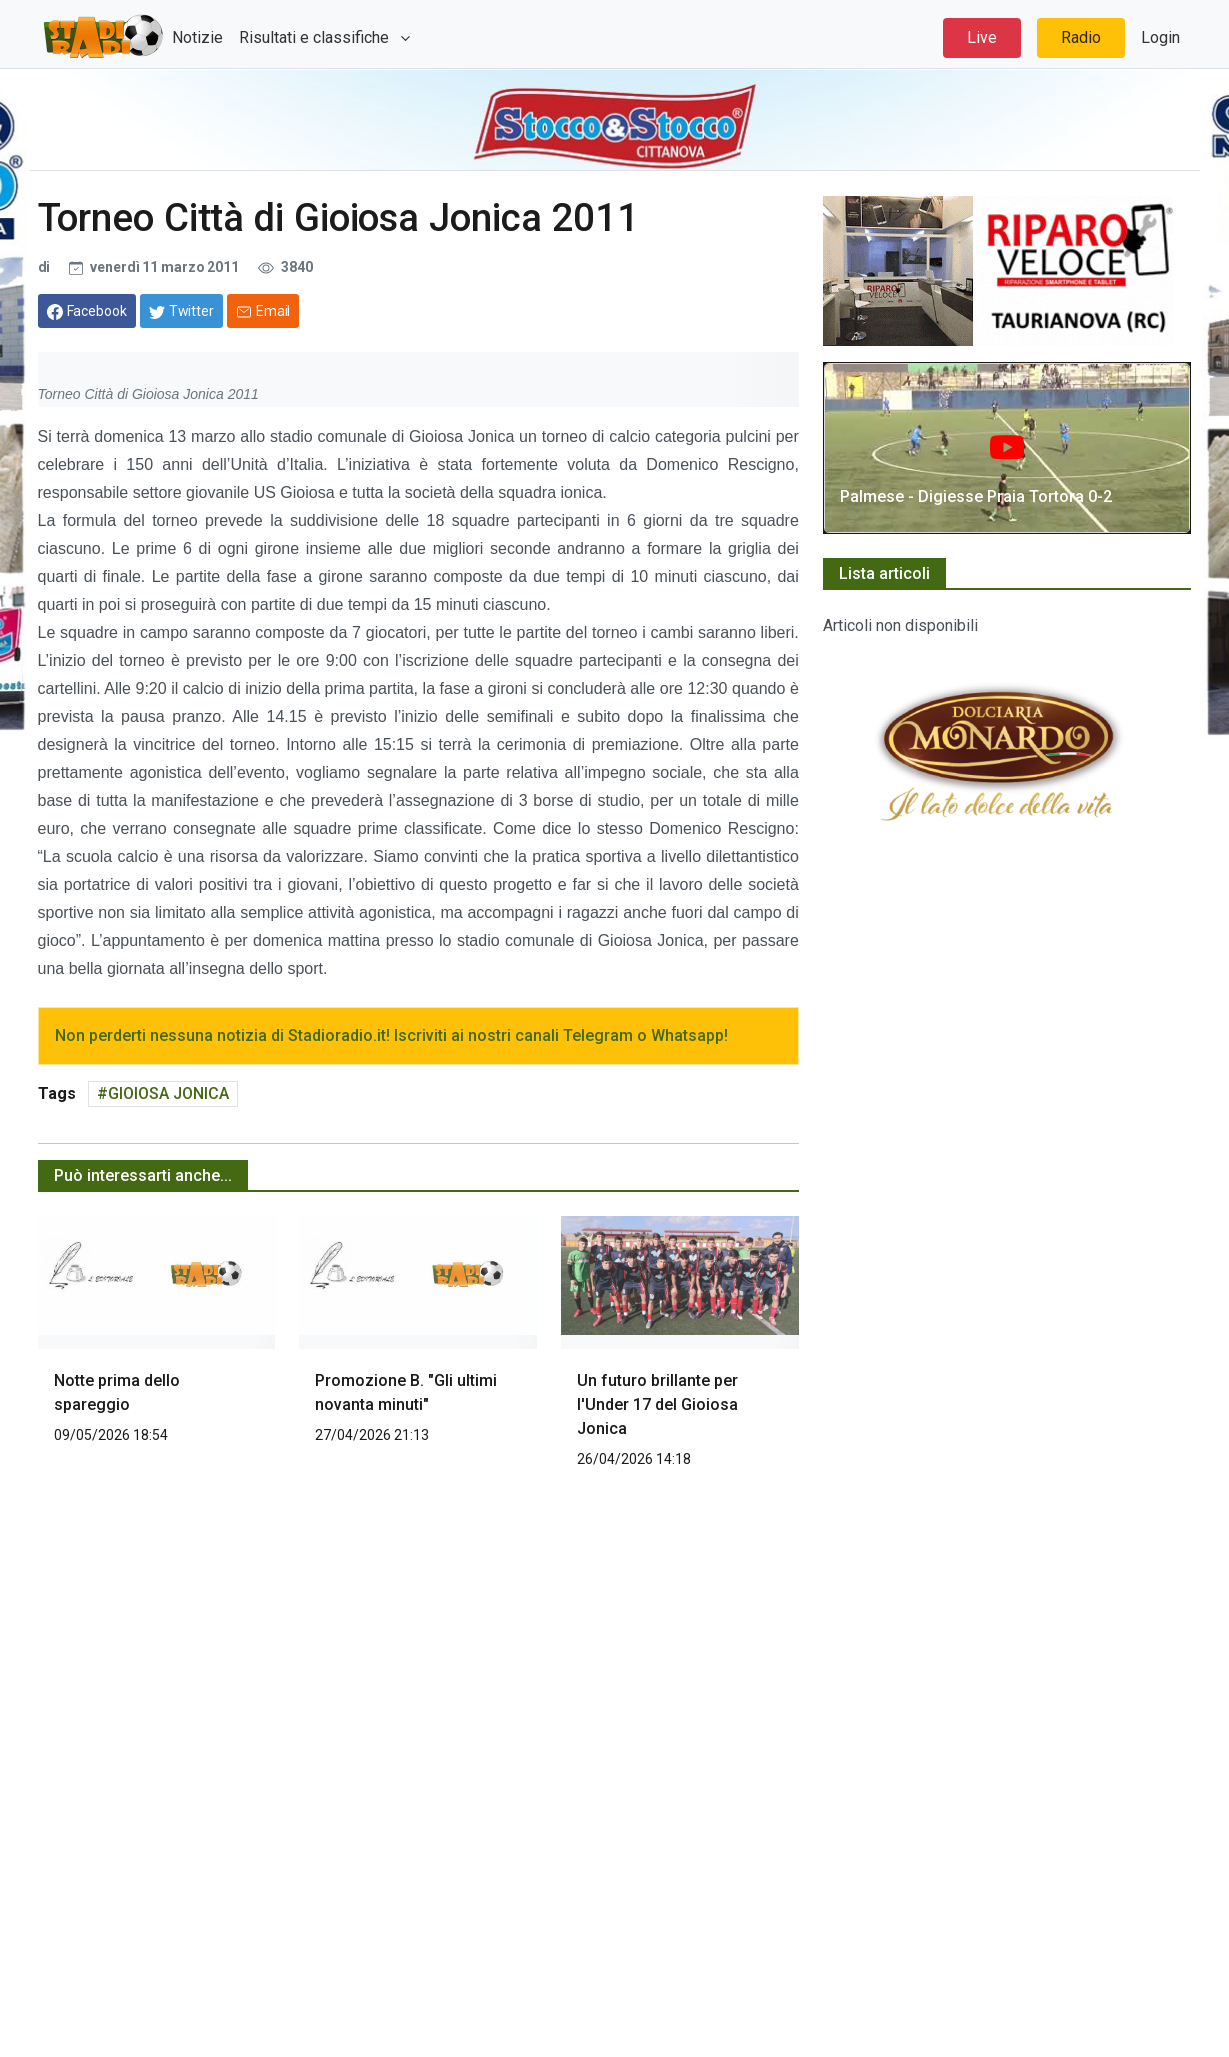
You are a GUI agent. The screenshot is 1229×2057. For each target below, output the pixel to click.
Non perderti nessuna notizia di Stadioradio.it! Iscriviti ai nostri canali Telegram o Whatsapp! (391, 1035)
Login (1160, 37)
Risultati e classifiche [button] (316, 37)
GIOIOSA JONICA (168, 1093)
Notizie (197, 37)
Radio (1081, 37)
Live (982, 37)
